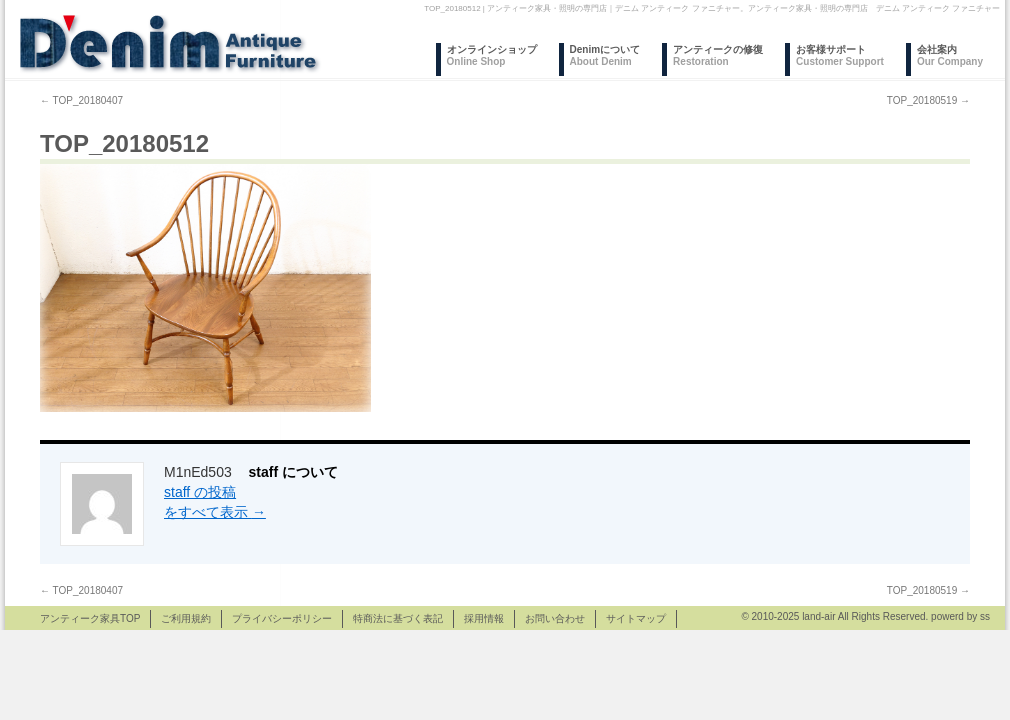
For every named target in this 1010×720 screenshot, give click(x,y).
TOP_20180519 (928, 100)
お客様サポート (840, 55)
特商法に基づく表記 (398, 618)
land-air (818, 616)
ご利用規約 (186, 618)
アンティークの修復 (718, 55)
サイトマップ (636, 618)
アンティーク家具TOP (90, 618)
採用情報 (484, 618)
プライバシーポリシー (282, 618)
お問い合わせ (555, 618)
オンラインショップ (492, 55)
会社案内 (950, 55)
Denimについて (605, 55)
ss (985, 616)
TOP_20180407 (81, 100)
